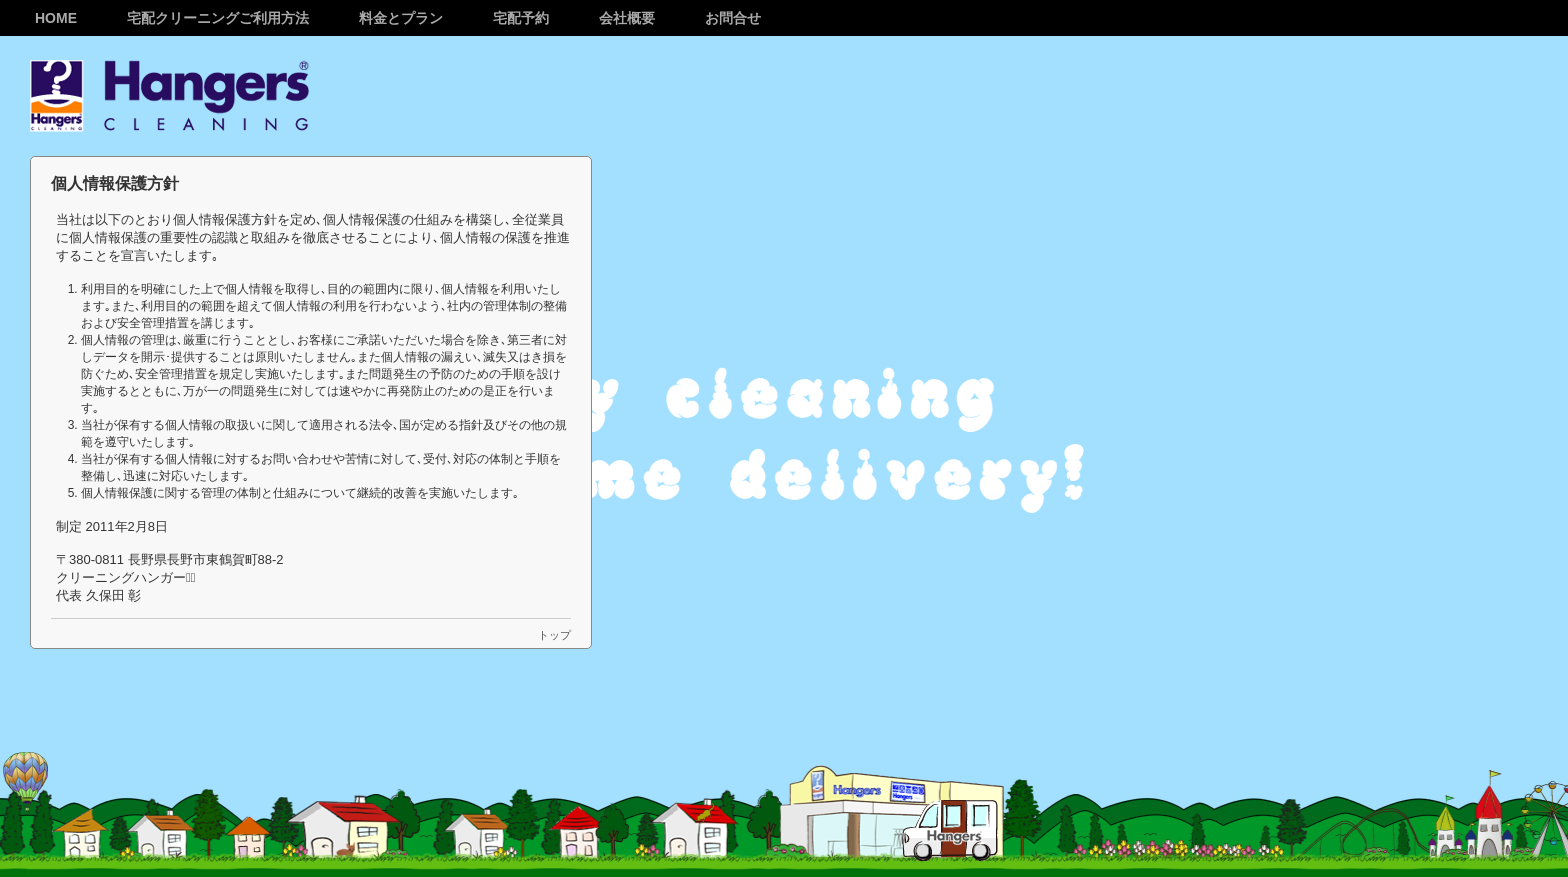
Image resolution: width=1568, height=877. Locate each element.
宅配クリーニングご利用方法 (218, 18)
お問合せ (733, 18)
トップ (554, 635)
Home (56, 18)
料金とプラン (401, 18)
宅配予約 (521, 18)
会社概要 (627, 18)
